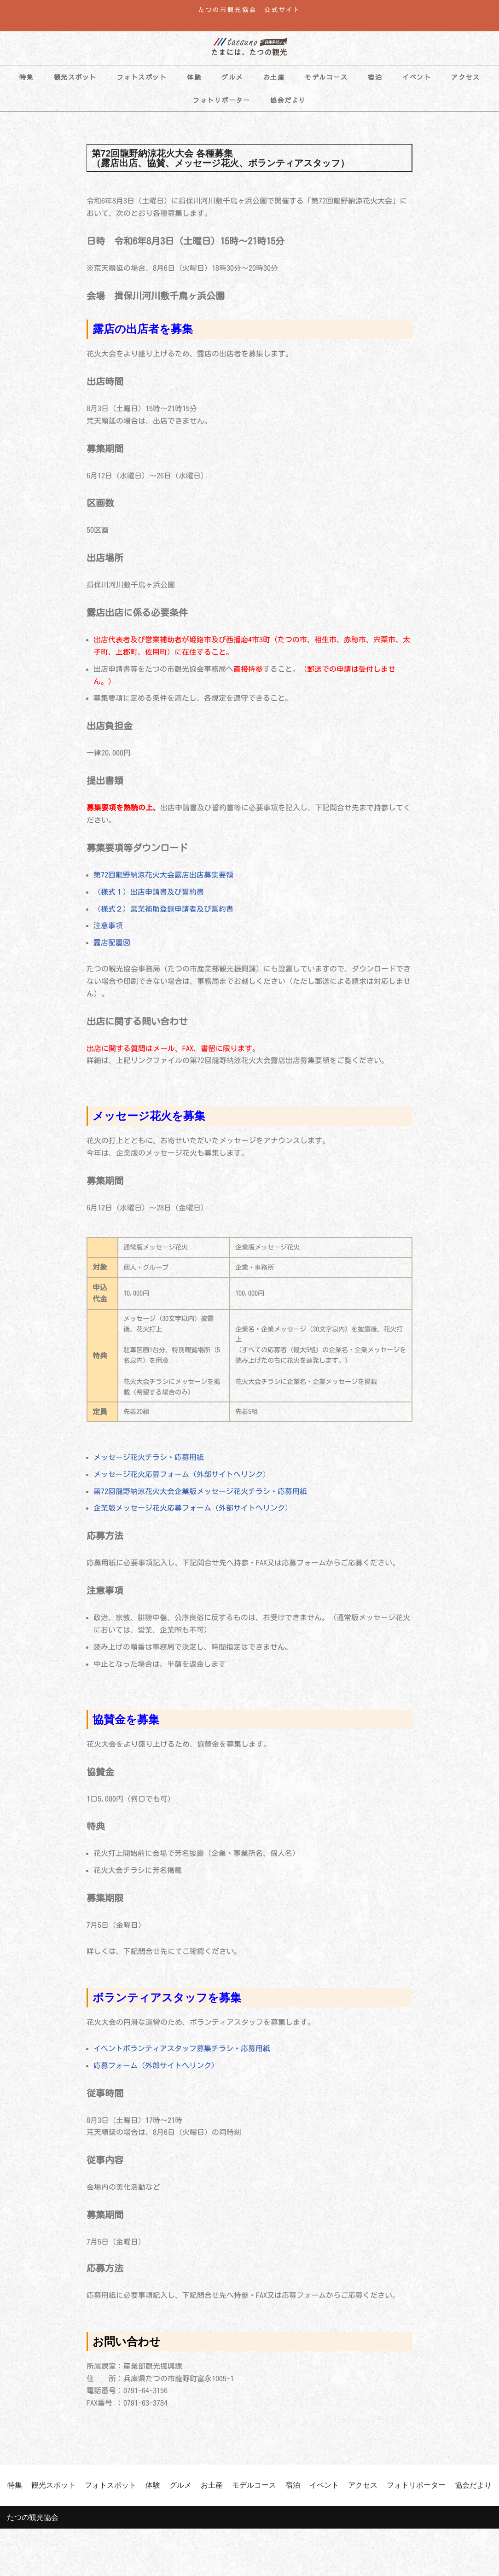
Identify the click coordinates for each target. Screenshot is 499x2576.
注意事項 (108, 929)
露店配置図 (111, 946)
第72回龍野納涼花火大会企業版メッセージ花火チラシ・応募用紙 (200, 1497)
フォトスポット (142, 76)
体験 (194, 76)
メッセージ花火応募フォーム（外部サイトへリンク (178, 1480)
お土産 (274, 76)
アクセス (465, 76)
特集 (26, 76)
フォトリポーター (221, 100)
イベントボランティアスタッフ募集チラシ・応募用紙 (181, 2056)
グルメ (232, 76)
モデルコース (326, 76)
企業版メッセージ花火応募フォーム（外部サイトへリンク (189, 1514)
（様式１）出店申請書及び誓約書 (148, 894)
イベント (416, 76)
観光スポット (75, 76)
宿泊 (375, 76)
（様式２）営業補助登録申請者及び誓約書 (163, 911)
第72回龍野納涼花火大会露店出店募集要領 (163, 877)
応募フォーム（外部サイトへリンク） (156, 2073)
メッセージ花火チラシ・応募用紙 (148, 1463)
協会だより (288, 100)
